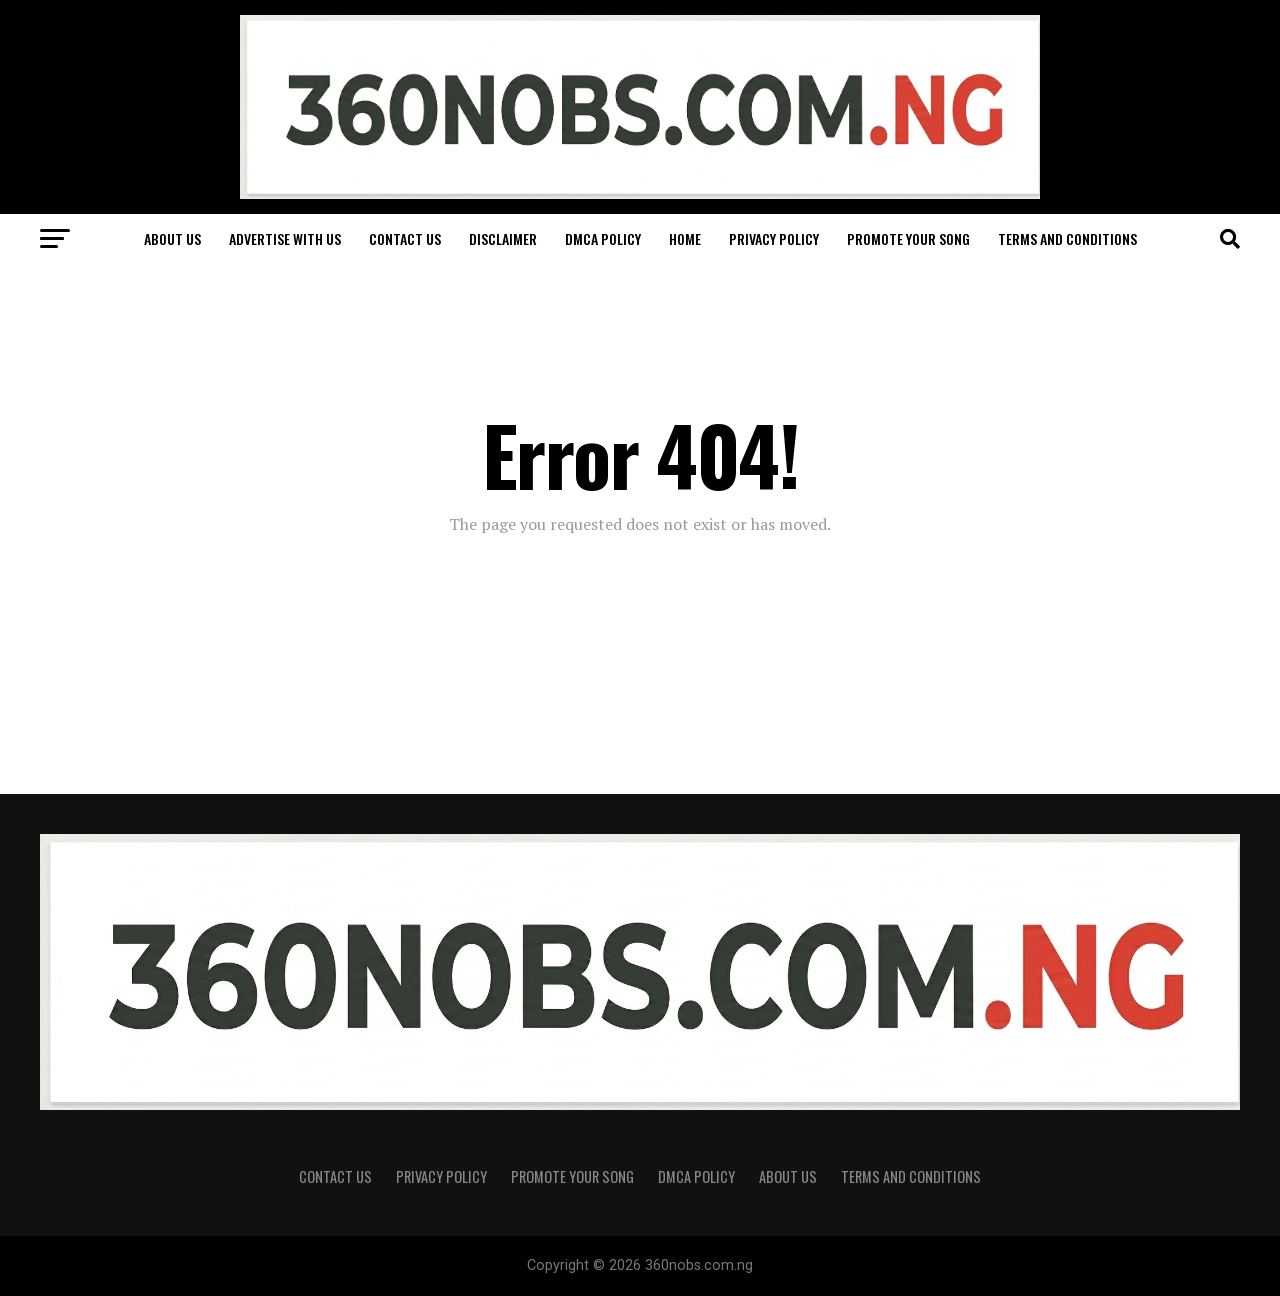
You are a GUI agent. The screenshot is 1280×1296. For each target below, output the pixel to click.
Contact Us (405, 238)
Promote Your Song (908, 238)
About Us (172, 238)
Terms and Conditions (1067, 238)
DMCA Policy (603, 238)
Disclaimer (503, 238)
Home (685, 238)
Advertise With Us (285, 238)
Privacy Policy (774, 238)
